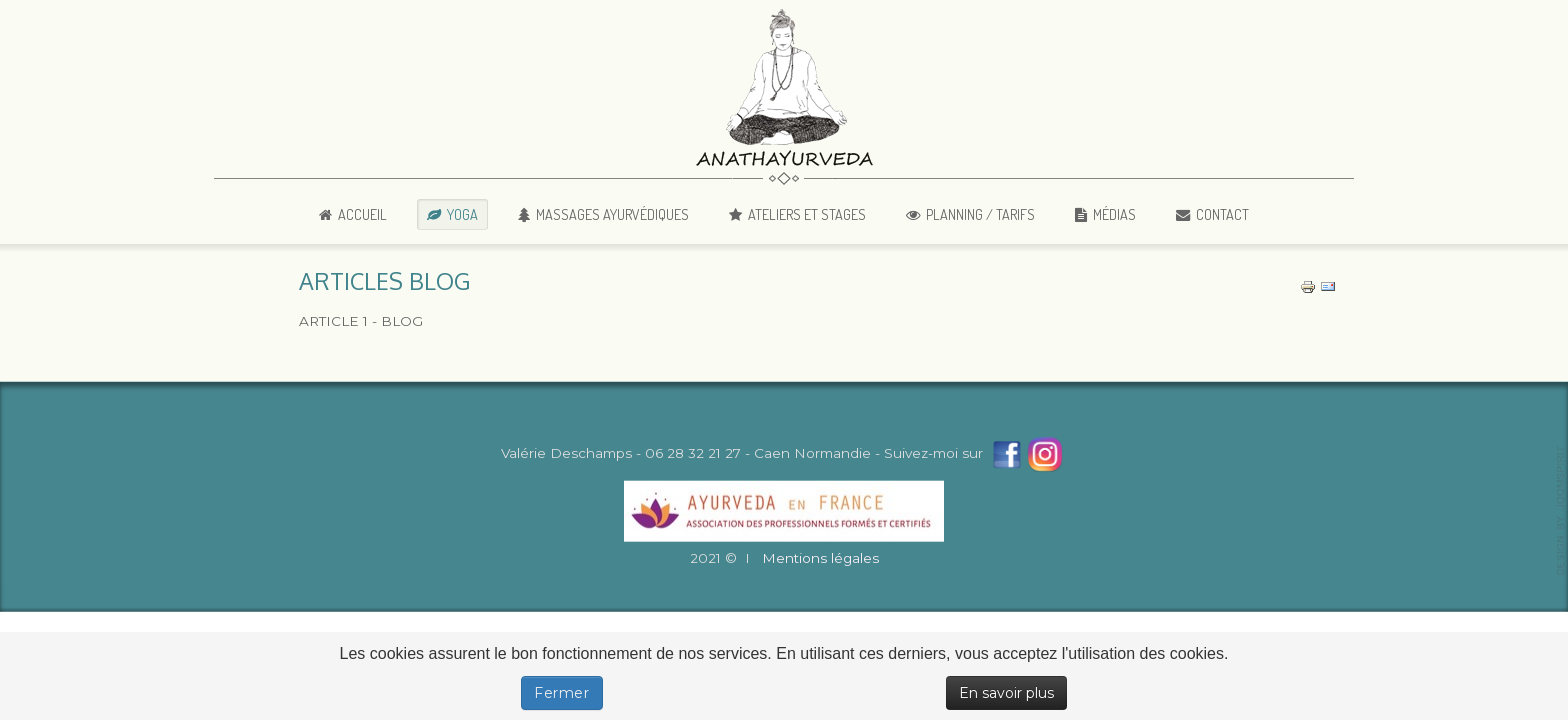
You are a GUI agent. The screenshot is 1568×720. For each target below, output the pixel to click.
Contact (1222, 214)
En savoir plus (1006, 693)
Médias (1114, 214)
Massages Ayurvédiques (612, 214)
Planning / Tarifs (980, 214)
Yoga (462, 214)
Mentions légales (820, 559)
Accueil (362, 214)
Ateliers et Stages (807, 214)
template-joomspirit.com (1561, 511)
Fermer (562, 693)
